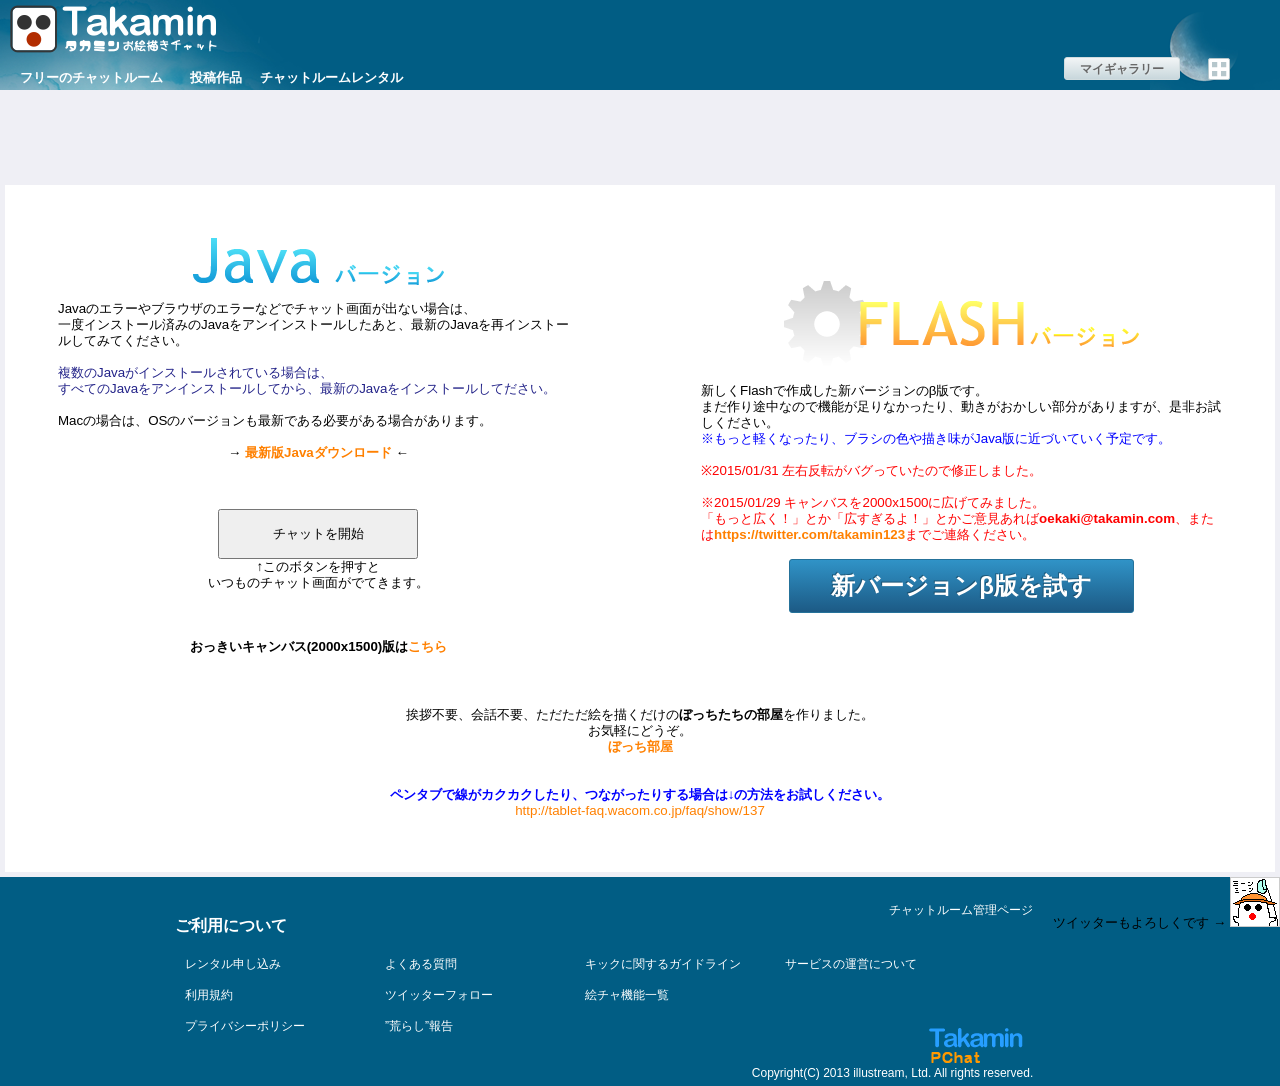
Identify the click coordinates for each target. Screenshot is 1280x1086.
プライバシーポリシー (245, 1026)
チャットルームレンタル (331, 77)
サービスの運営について (851, 964)
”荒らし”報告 (419, 1026)
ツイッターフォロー (439, 995)
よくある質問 (421, 964)
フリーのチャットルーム (91, 77)
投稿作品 (216, 77)
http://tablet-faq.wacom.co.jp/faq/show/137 (640, 810)
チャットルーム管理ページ (961, 910)
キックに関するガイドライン (663, 964)
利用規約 (209, 995)
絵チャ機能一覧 (627, 995)
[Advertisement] (640, 135)
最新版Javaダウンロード (318, 452)
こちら (427, 646)
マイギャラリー (1122, 69)
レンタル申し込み (233, 964)
